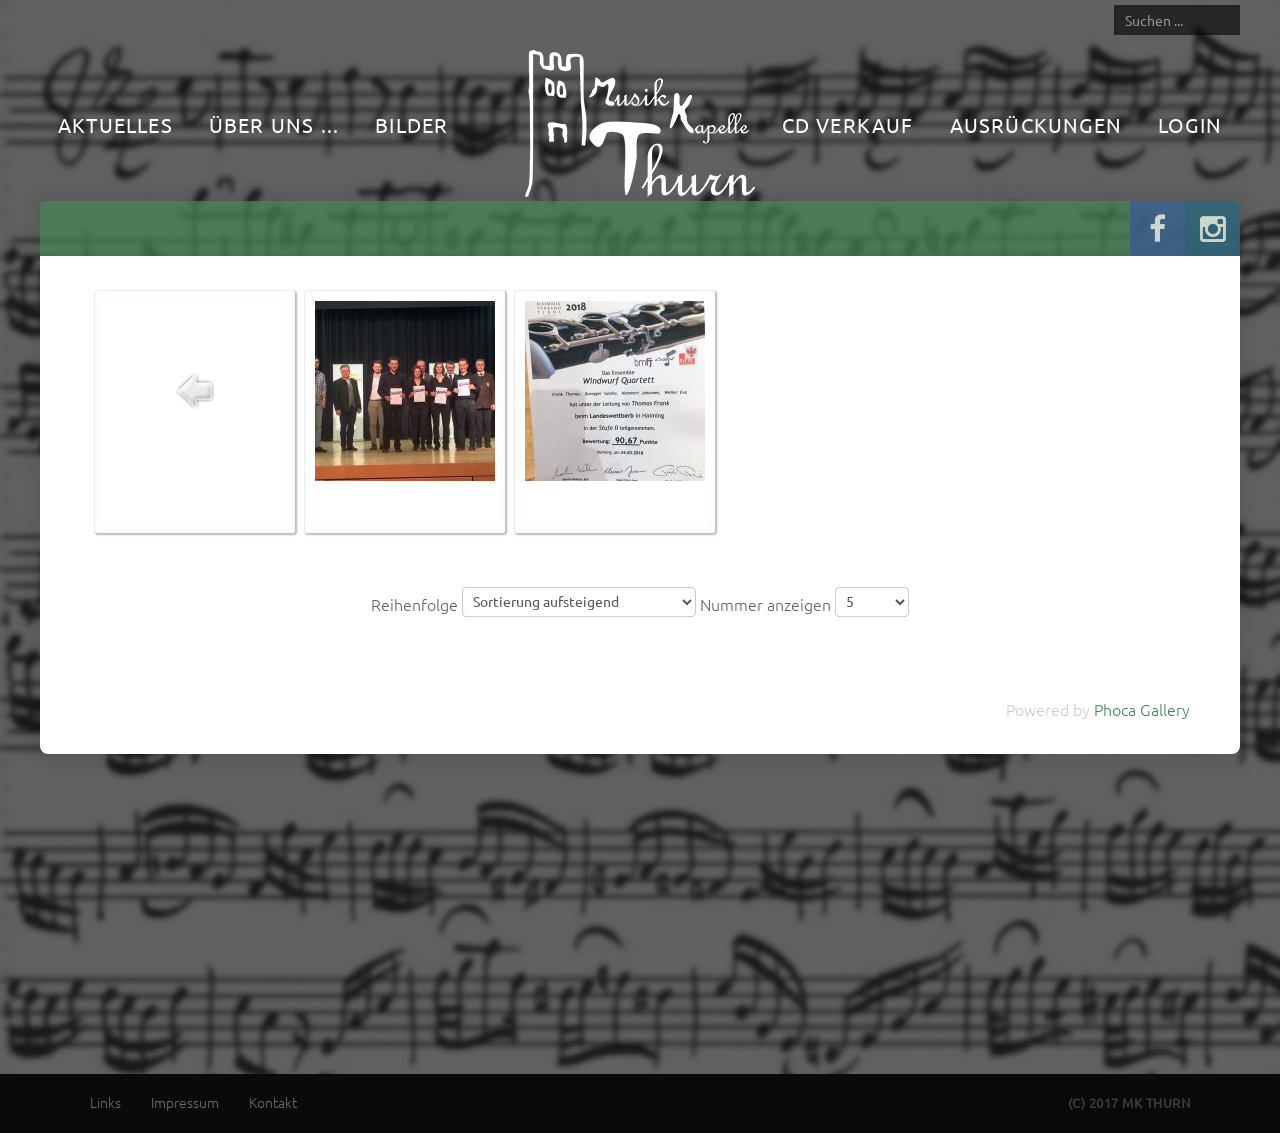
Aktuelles (115, 124)
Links (105, 1102)
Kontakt (273, 1102)
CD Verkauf (848, 124)
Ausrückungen (1036, 124)
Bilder (411, 124)
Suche (1114, 4)
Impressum (185, 1102)
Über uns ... (274, 124)
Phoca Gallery (1142, 709)
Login (1190, 124)
